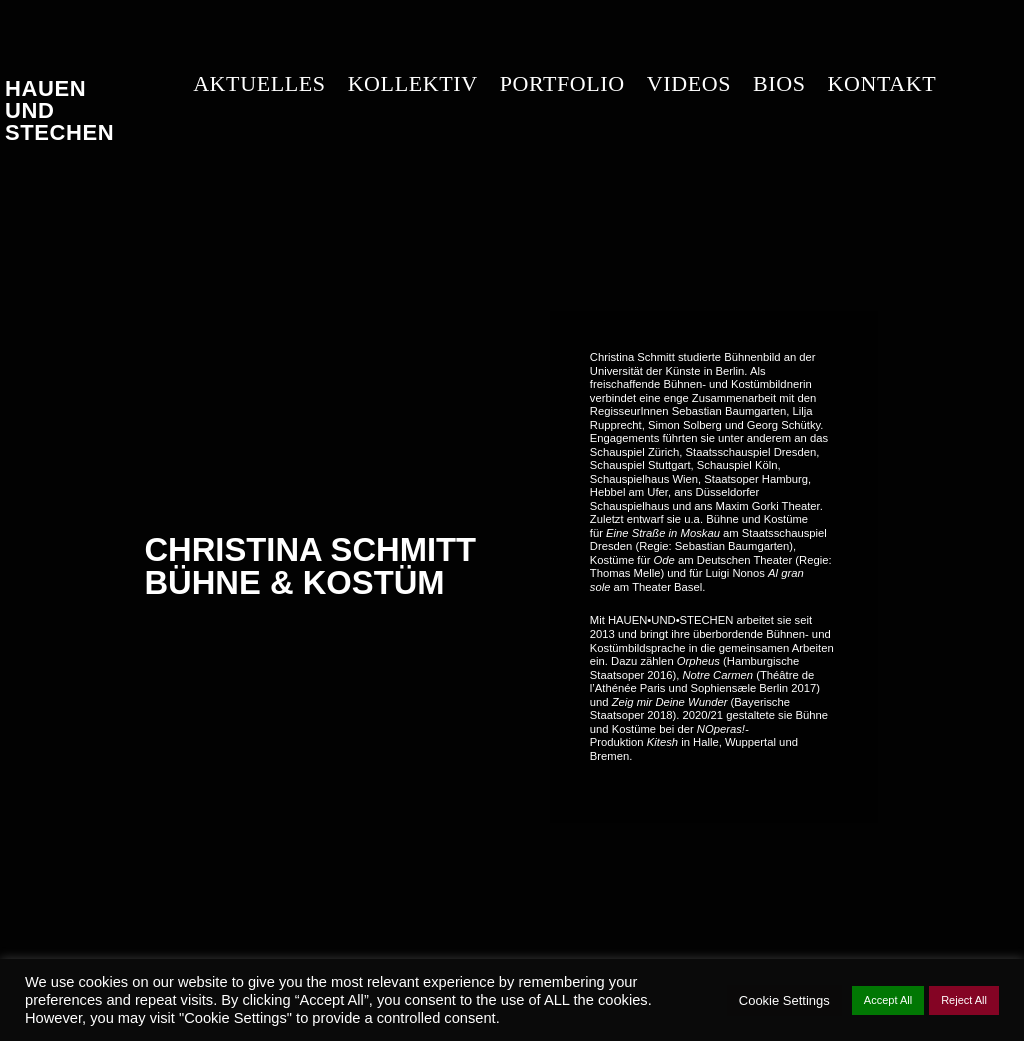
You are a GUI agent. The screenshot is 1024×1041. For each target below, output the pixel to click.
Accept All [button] (888, 1000)
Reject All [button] (964, 1000)
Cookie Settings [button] (784, 1000)
